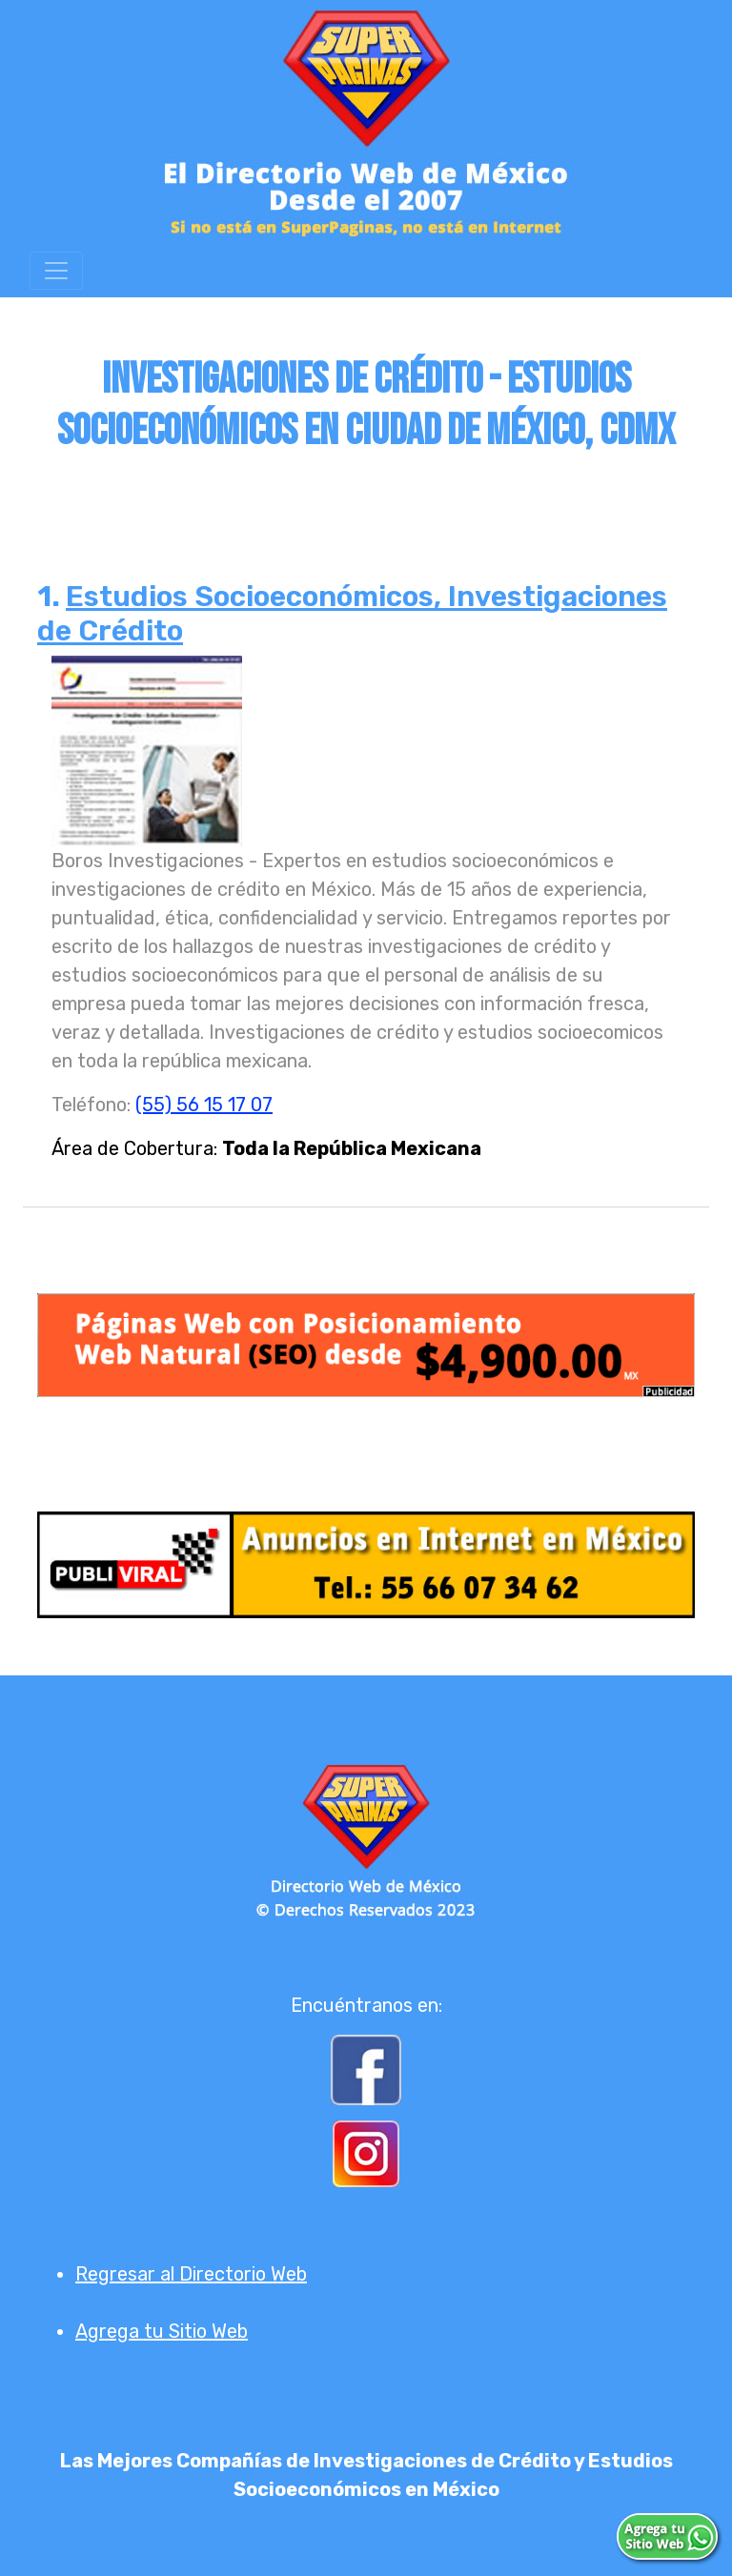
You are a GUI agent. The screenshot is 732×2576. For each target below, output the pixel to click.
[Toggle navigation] (56, 271)
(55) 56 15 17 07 (204, 1104)
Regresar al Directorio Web (191, 2273)
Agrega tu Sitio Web (161, 2331)
